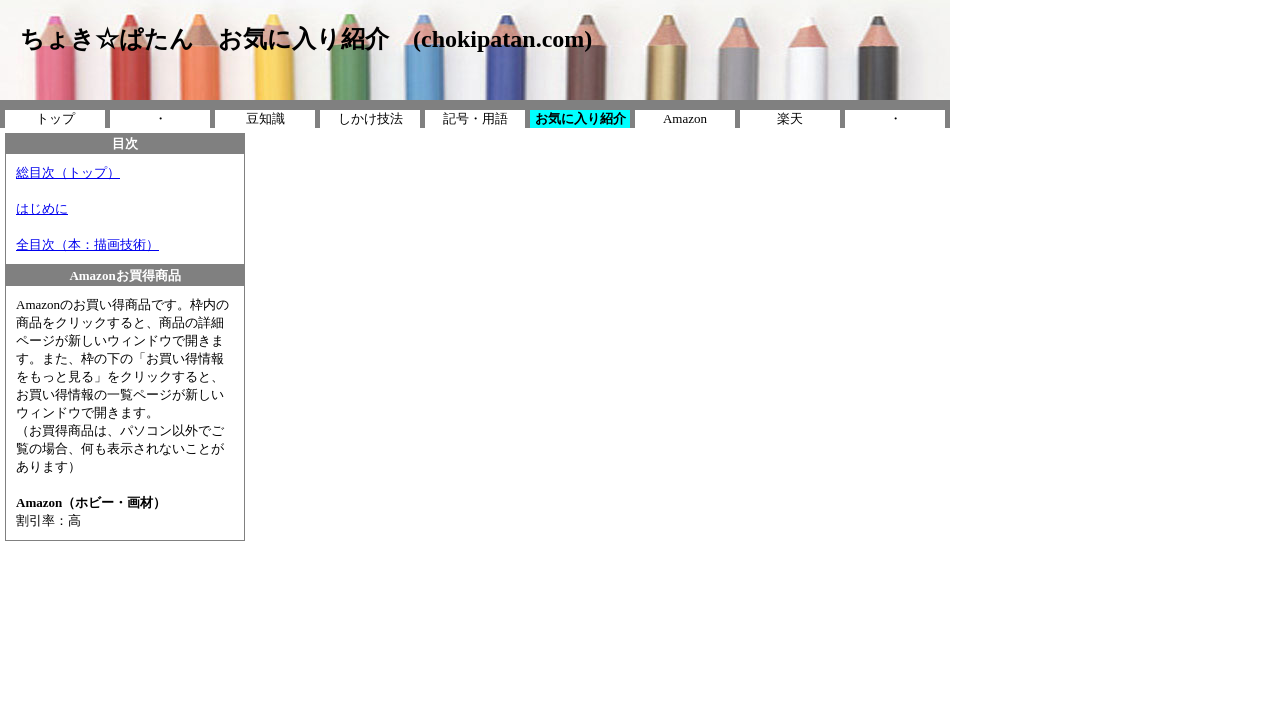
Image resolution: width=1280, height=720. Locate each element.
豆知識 (265, 118)
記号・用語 (475, 118)
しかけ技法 (370, 118)
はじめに (42, 208)
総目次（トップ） (68, 172)
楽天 (790, 118)
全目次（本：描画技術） (87, 244)
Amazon (685, 118)
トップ (55, 118)
